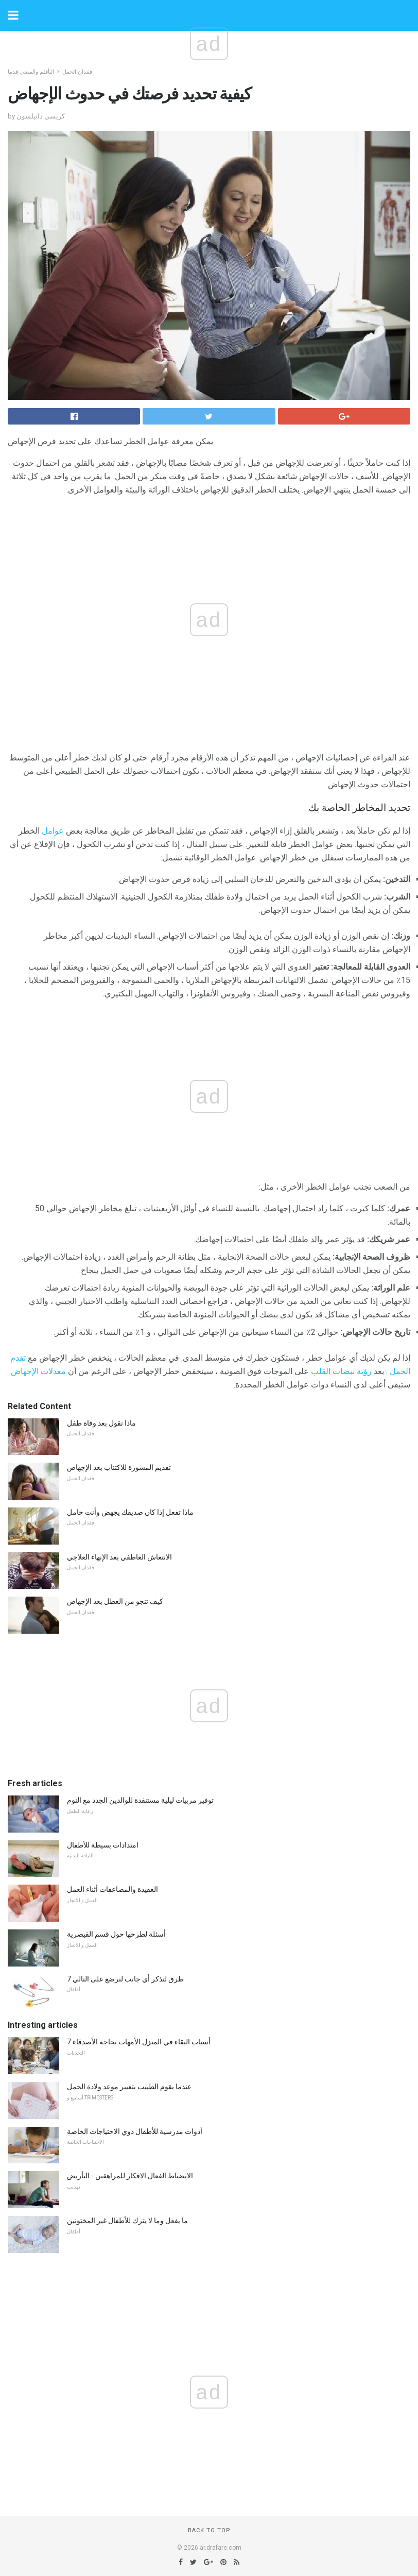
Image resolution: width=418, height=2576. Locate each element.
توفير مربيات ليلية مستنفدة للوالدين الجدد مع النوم (140, 1800)
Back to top (209, 2530)
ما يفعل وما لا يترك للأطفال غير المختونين (127, 2220)
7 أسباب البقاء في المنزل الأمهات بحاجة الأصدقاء (139, 2042)
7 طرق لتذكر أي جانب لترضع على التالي (125, 1979)
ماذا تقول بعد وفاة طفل (101, 1423)
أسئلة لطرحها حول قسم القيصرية (116, 1934)
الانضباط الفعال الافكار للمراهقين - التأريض (130, 2176)
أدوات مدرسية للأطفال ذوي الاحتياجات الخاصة (134, 2131)
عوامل (53, 831)
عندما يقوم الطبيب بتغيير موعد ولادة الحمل (129, 2086)
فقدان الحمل (77, 72)
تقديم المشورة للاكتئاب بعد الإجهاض (119, 1467)
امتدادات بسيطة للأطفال (102, 1845)
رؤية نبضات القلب (341, 1371)
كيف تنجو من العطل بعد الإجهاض (115, 1601)
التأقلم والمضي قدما (31, 72)
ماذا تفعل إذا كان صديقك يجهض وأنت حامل (130, 1512)
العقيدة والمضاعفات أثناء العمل (112, 1889)
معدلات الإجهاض (38, 1371)
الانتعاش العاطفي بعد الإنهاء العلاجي (119, 1557)
